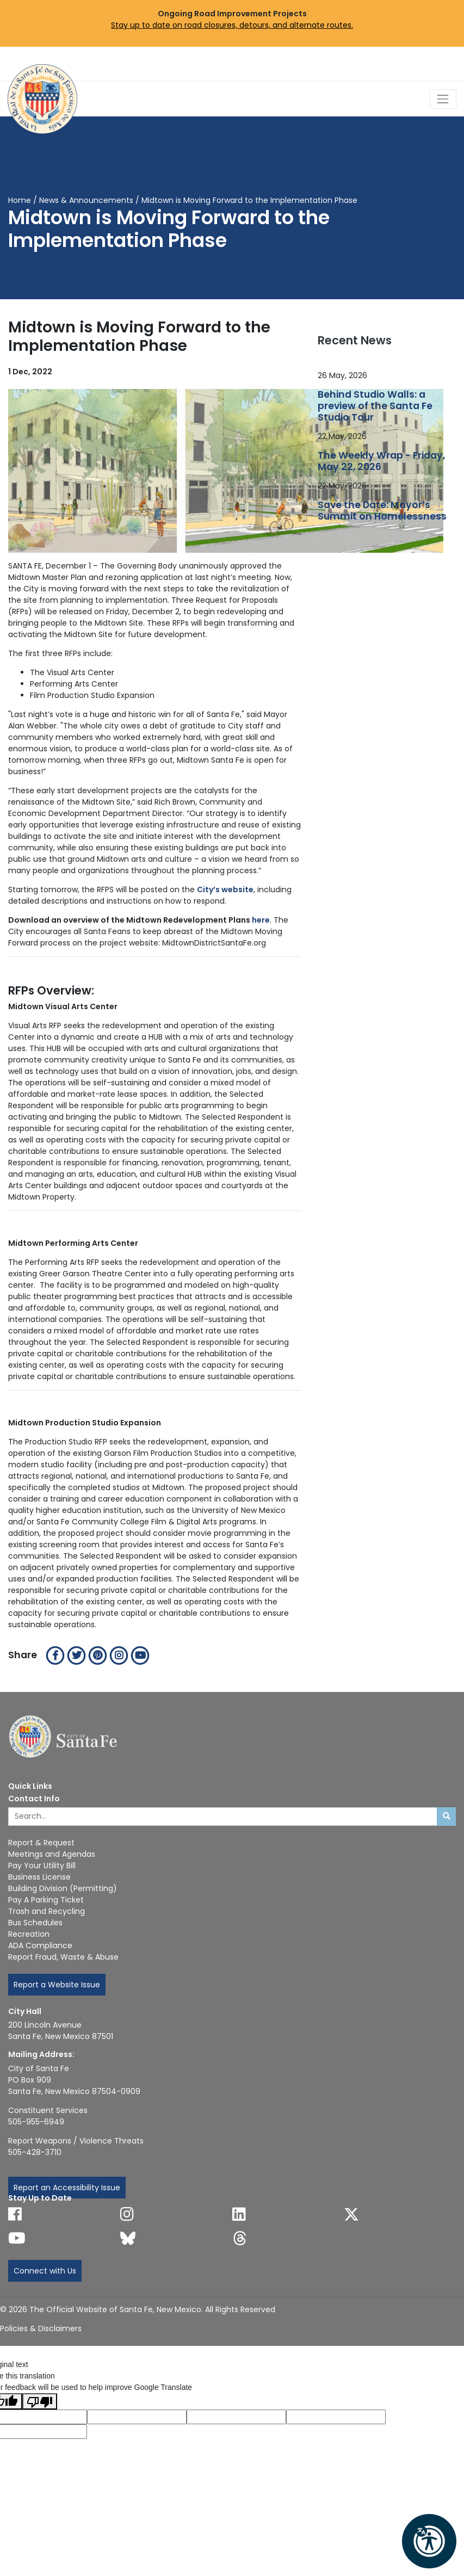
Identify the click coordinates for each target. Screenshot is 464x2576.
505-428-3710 (34, 2152)
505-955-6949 (36, 2121)
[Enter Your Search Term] (222, 1816)
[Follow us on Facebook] (15, 2214)
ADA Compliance (40, 1945)
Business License (39, 1876)
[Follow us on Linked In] (239, 2214)
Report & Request (41, 1842)
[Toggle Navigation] (443, 98)
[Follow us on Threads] (240, 2238)
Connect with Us (45, 2270)
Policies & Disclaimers (41, 2328)
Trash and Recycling (46, 1911)
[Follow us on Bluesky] (127, 2238)
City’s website (225, 889)
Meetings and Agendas (51, 1854)
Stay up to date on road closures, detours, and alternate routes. (232, 25)
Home (19, 200)
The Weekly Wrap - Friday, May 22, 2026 (381, 461)
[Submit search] (446, 1816)
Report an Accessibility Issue (67, 2187)
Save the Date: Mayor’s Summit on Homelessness (382, 510)
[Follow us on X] (351, 2214)
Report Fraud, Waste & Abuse (63, 1956)
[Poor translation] (39, 2401)
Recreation (29, 1934)
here (261, 920)
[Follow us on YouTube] (17, 2238)
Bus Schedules (35, 1922)
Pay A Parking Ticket (46, 1899)
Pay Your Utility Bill (42, 1865)
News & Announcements (86, 200)
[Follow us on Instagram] (127, 2214)
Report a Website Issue (57, 1984)
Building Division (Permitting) (62, 1888)
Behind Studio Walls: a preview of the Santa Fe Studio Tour (375, 406)
